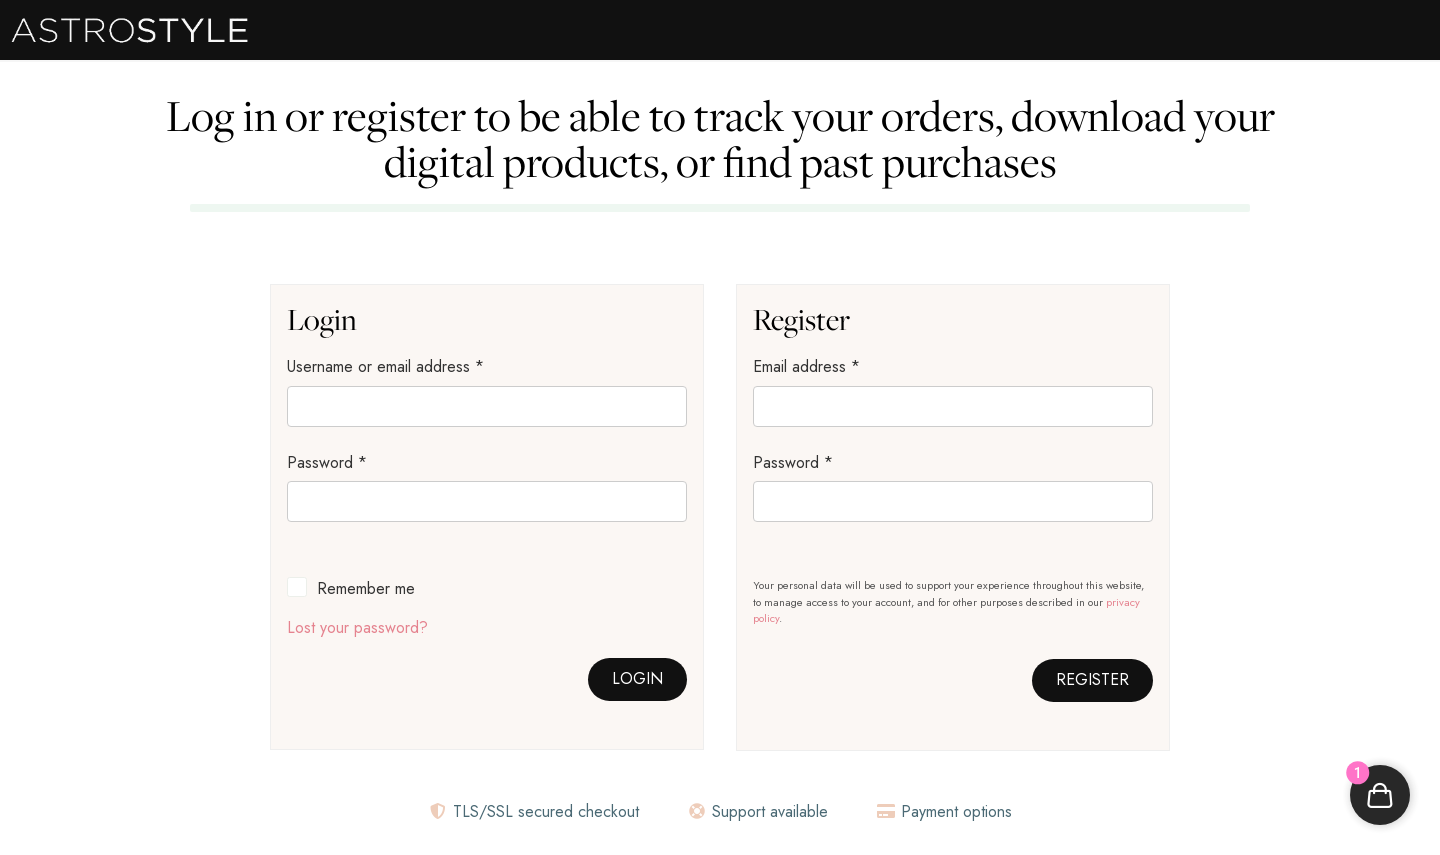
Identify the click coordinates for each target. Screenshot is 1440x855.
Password (327, 462)
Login (637, 678)
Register (1092, 679)
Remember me (366, 588)
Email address (806, 366)
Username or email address (385, 366)
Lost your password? (357, 627)
